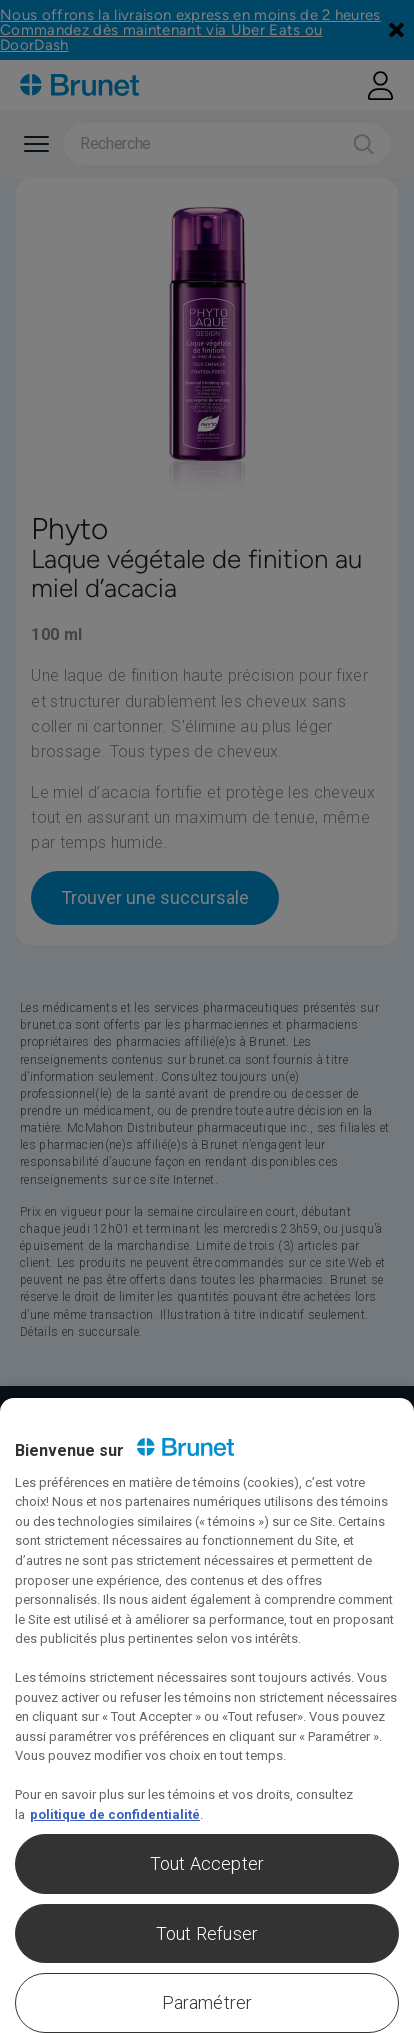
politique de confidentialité (115, 1814)
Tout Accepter (207, 1863)
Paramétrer (207, 2002)
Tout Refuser (207, 1933)
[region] (207, 1715)
